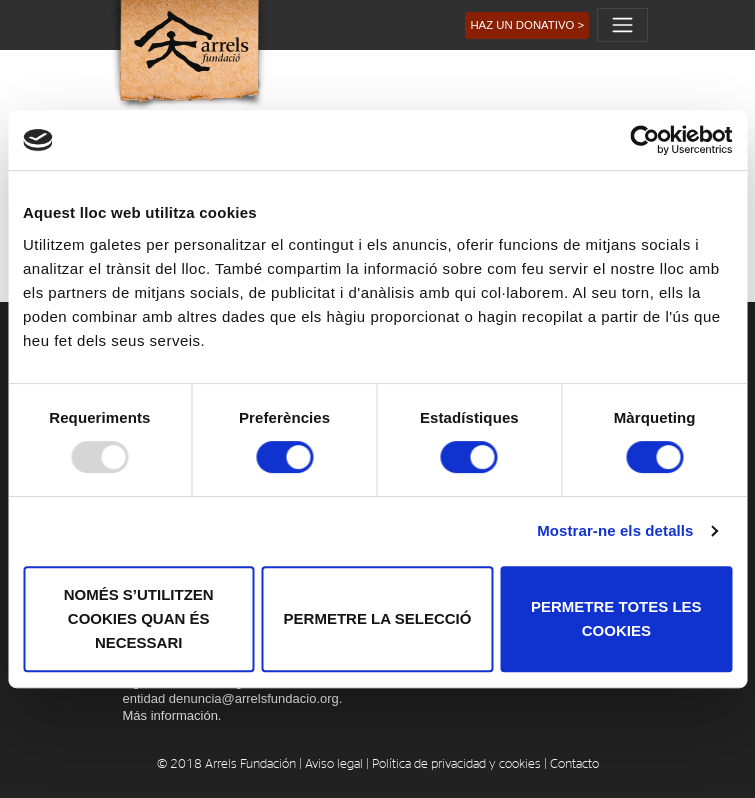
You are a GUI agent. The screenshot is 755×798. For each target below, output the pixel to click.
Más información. (172, 715)
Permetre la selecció (378, 618)
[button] (527, 25)
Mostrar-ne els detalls (615, 530)
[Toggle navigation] (622, 25)
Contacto (574, 764)
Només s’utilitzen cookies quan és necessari (139, 618)
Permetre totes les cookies (616, 618)
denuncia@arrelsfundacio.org (254, 698)
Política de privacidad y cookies (456, 764)
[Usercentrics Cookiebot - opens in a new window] (644, 140)
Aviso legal (334, 764)
